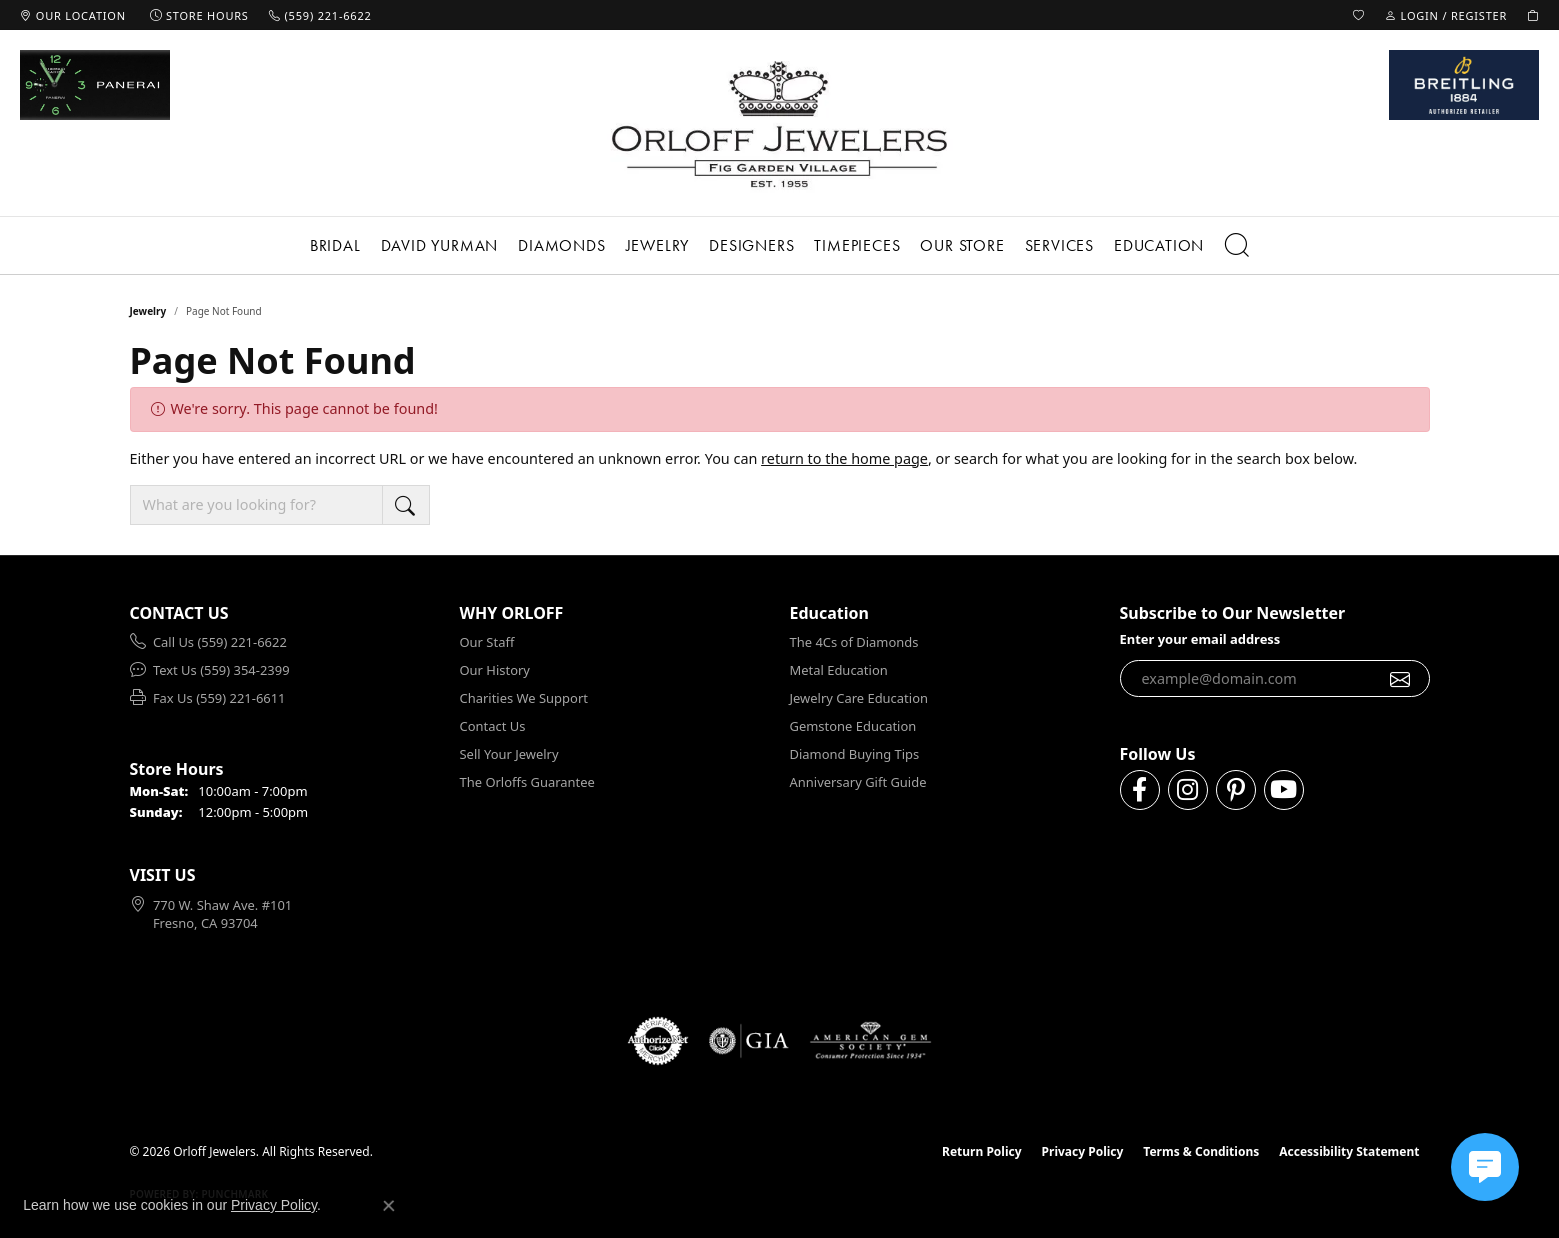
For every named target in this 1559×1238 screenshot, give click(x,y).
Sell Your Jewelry (509, 754)
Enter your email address (1200, 639)
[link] (73, 15)
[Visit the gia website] (749, 1041)
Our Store (962, 245)
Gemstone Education (853, 726)
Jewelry (658, 245)
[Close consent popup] (389, 1206)
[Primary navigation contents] (779, 245)
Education (1159, 245)
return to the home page (844, 458)
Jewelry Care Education (859, 698)
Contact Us (493, 726)
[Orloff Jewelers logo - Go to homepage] (780, 123)
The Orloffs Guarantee (527, 782)
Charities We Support (524, 698)
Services (1059, 245)
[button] (1359, 15)
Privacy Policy (1083, 1151)
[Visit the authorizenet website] (658, 1041)
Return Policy (982, 1151)
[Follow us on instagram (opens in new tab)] (1188, 790)
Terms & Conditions (1201, 1151)
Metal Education (839, 670)
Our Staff (487, 642)
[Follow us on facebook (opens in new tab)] (1140, 790)
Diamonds (561, 245)
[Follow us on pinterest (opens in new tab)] (1236, 790)
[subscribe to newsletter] (1400, 679)
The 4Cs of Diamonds (854, 642)
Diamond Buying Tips (855, 754)
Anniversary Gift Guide (858, 782)
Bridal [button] (335, 245)
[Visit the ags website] (870, 1041)
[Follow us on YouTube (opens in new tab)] (1284, 790)
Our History (495, 670)
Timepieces (857, 245)
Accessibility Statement (1349, 1151)
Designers (751, 245)
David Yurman (440, 245)
